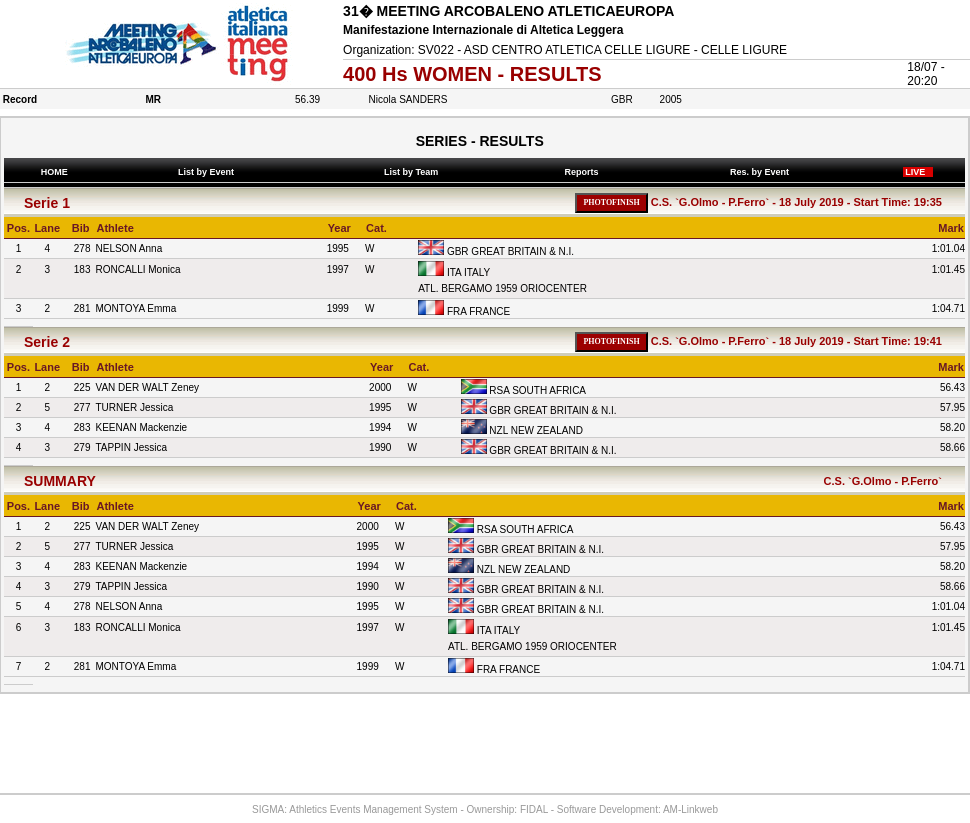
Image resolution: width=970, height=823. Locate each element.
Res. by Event (761, 172)
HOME (54, 172)
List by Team (413, 172)
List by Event (209, 172)
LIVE (918, 172)
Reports (584, 172)
